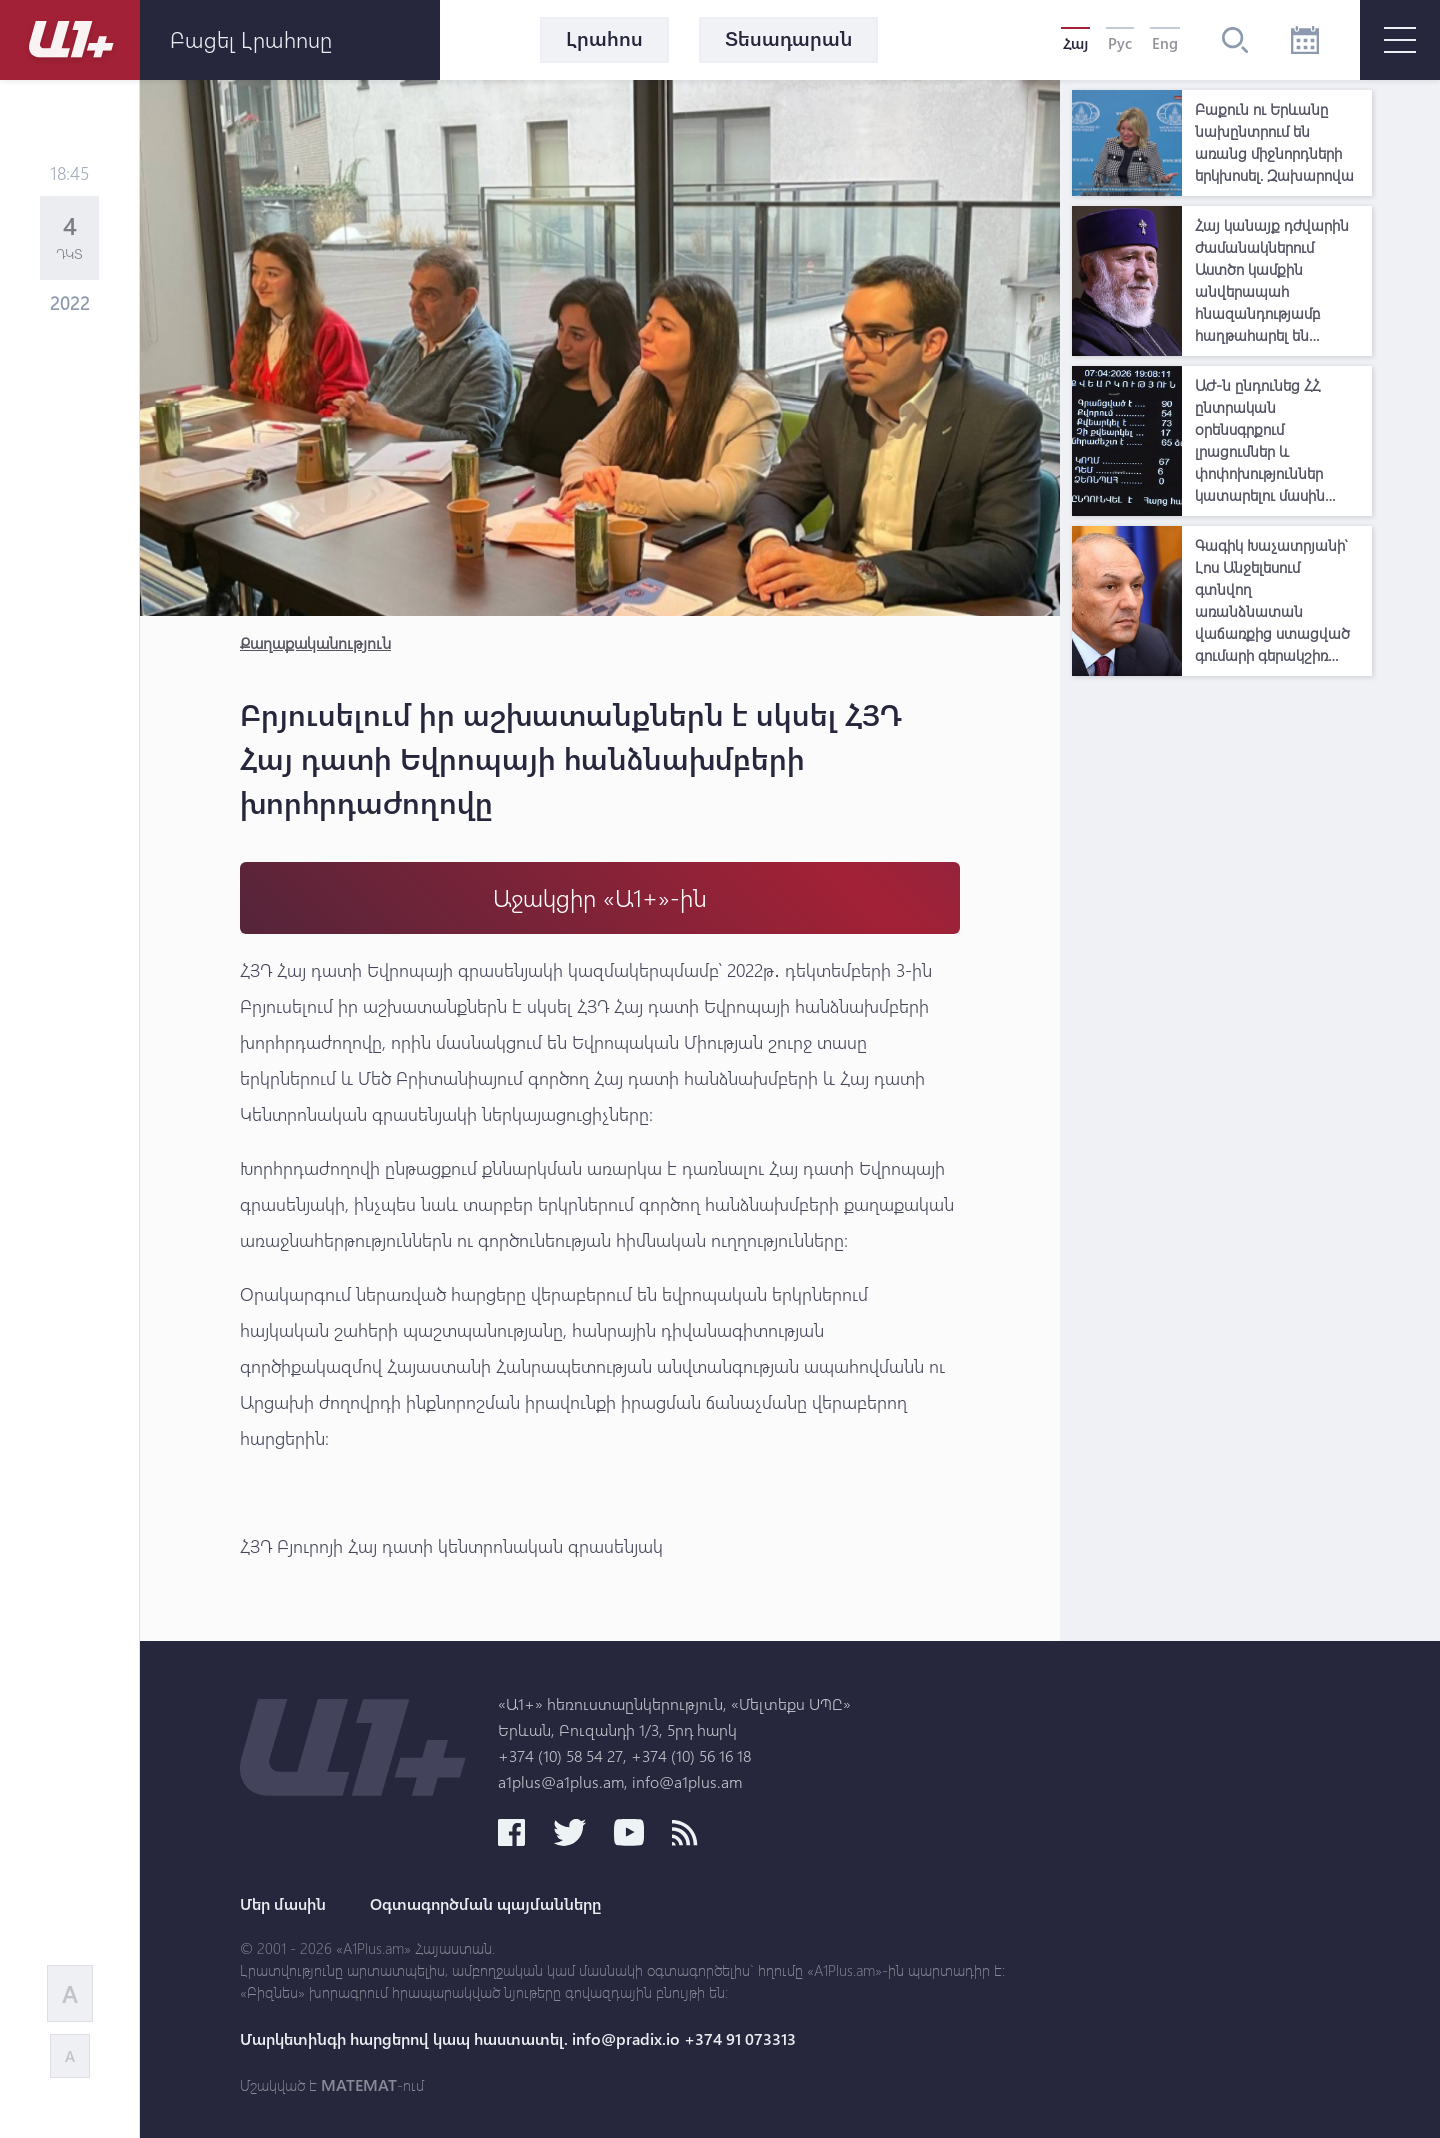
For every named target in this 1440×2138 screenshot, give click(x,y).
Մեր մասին (283, 1904)
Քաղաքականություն (315, 642)
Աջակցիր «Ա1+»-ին (600, 897)
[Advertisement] (1222, 986)
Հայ (1075, 43)
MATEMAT (359, 2085)
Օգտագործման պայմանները (485, 1904)
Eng (1165, 43)
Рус (1120, 43)
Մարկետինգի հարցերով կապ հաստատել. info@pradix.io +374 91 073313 (518, 2039)
